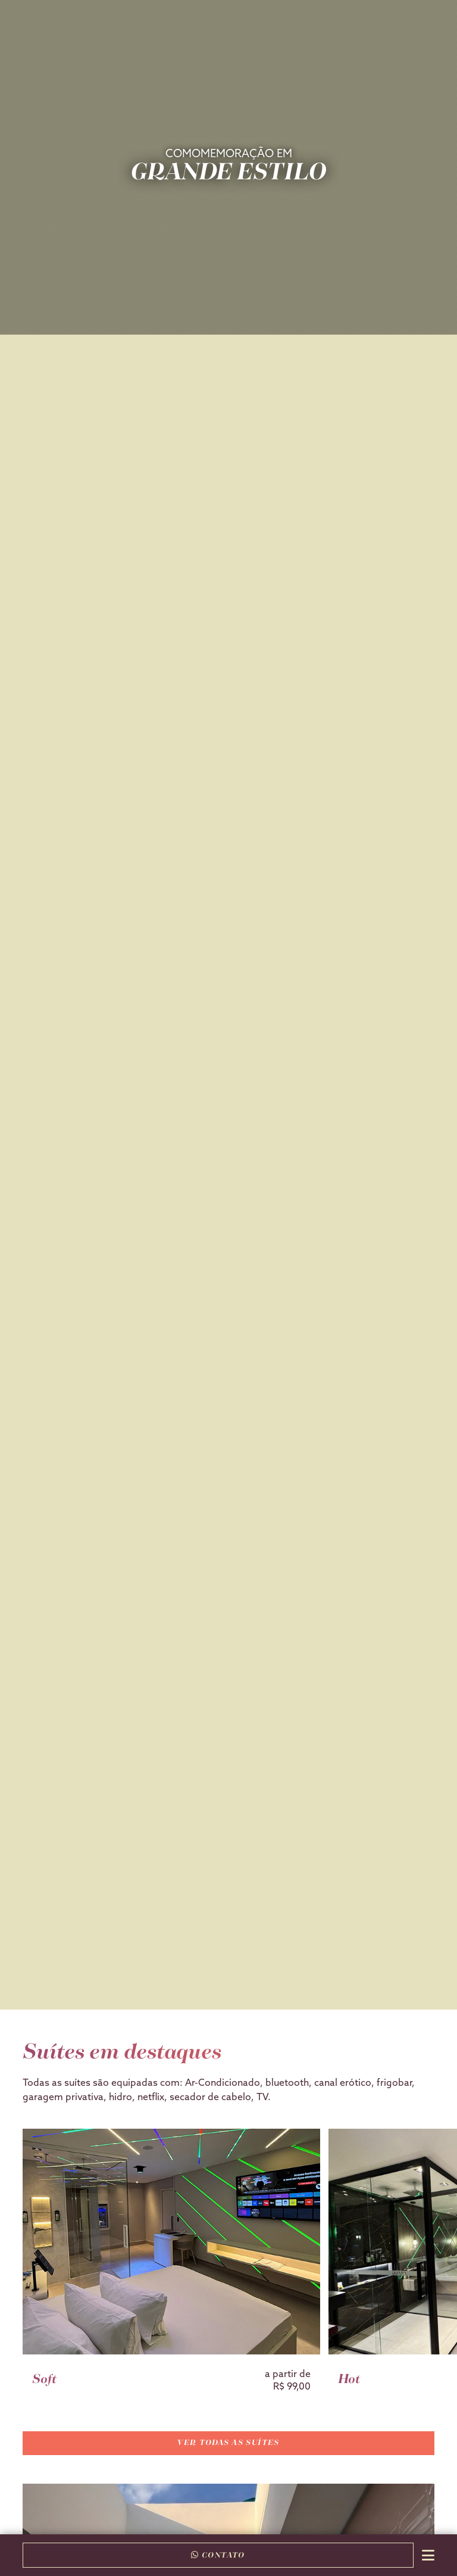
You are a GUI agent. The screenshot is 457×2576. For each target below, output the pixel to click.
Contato (218, 2555)
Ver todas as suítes (228, 2442)
